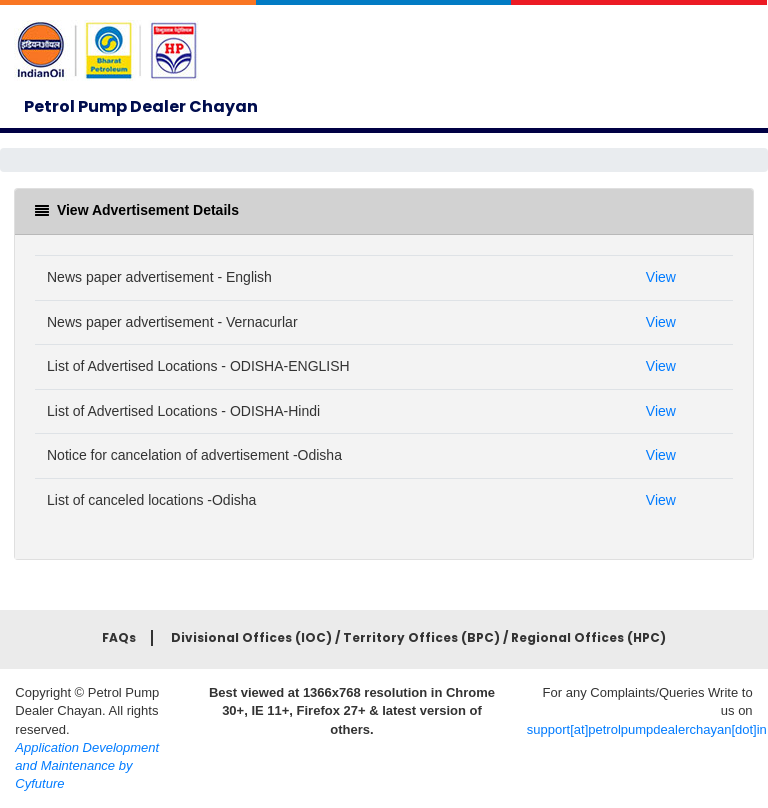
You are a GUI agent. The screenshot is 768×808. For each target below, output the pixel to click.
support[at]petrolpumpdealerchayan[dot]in (647, 729)
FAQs (119, 638)
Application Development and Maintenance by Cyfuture (87, 765)
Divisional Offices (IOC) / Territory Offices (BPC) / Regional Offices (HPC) (418, 638)
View (661, 277)
